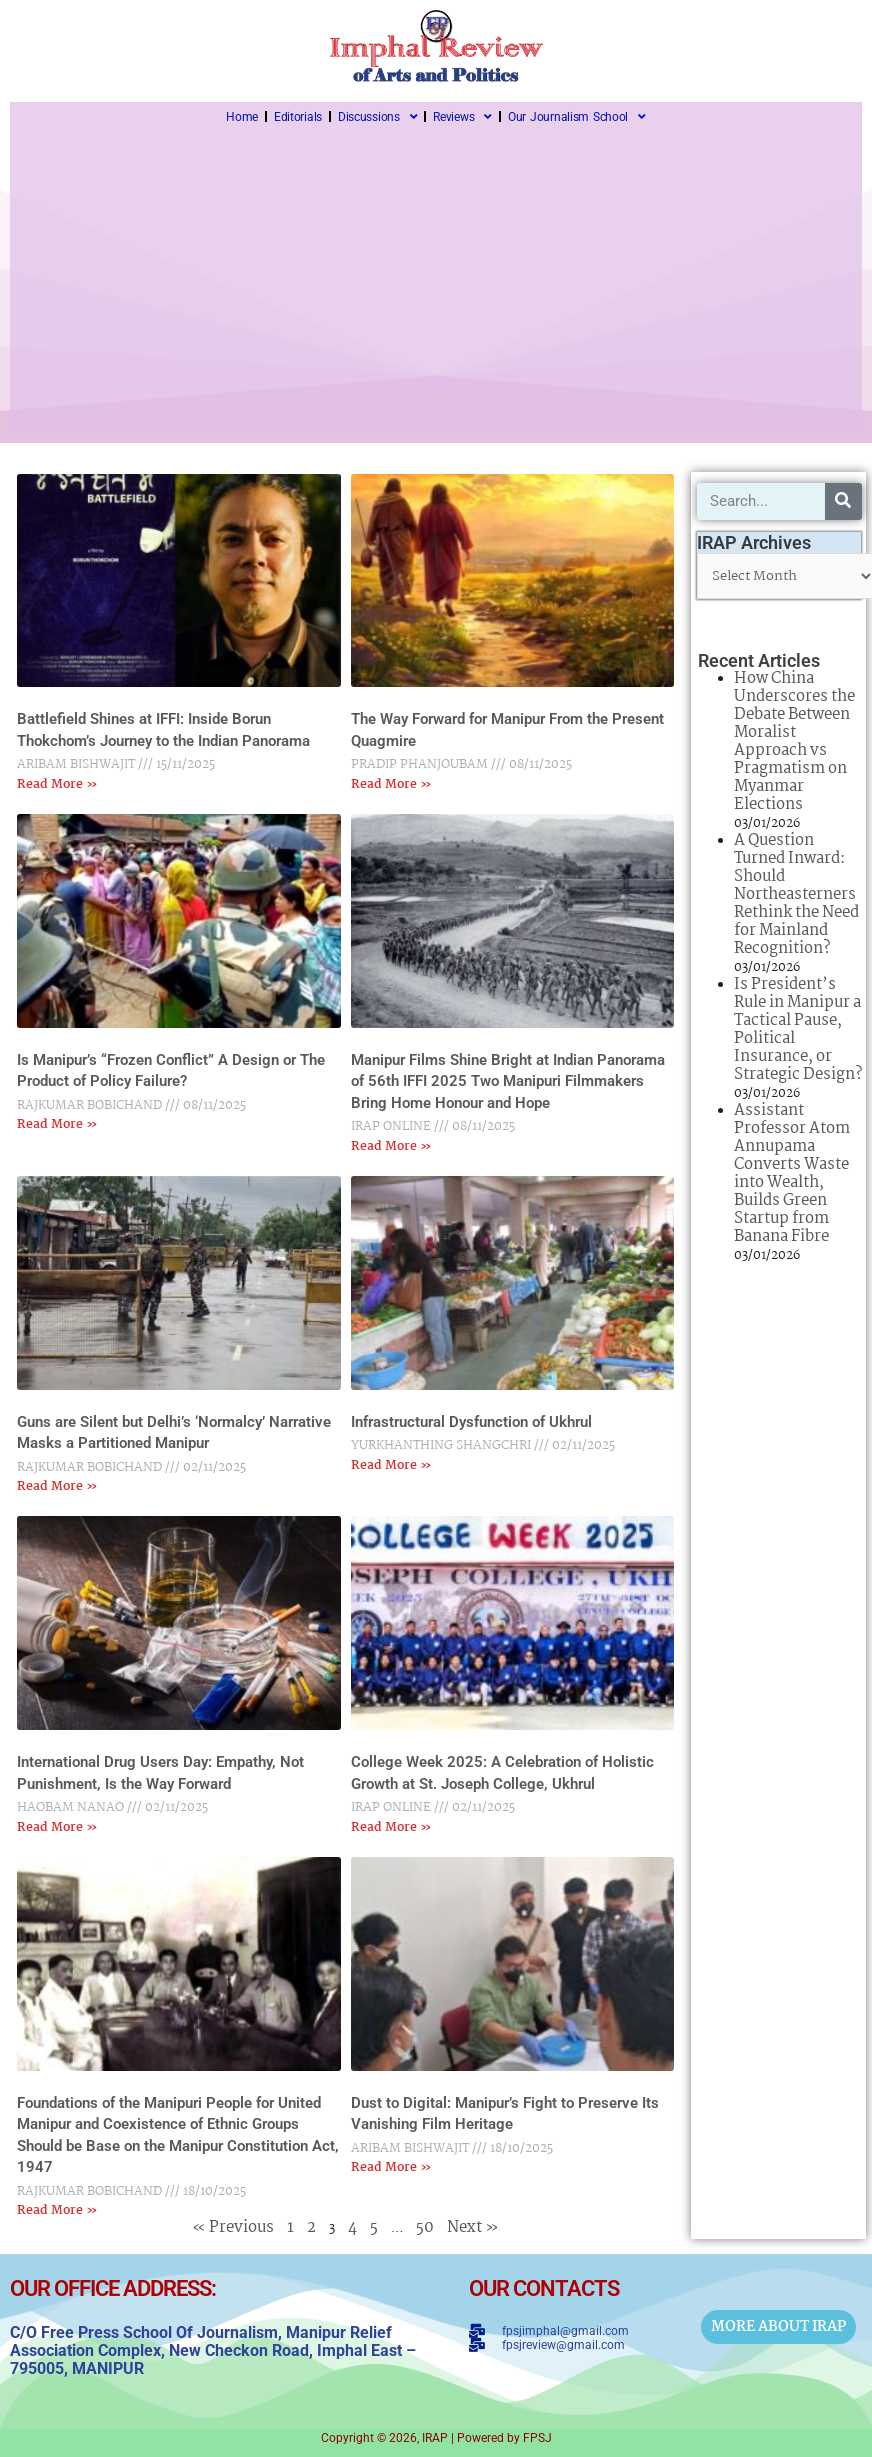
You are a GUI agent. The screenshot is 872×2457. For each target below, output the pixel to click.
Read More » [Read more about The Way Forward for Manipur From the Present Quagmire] (391, 784)
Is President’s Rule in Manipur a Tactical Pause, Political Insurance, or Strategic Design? (798, 1029)
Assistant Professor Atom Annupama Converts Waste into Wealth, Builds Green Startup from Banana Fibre (792, 1173)
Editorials (298, 117)
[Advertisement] (436, 282)
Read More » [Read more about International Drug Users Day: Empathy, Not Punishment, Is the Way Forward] (57, 1827)
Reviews (462, 117)
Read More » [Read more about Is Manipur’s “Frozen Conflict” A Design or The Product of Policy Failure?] (57, 1124)
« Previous (233, 2227)
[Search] (843, 501)
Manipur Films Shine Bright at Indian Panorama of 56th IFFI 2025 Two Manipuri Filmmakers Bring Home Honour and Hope (508, 1081)
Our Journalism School (577, 117)
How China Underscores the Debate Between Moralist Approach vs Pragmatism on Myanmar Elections (794, 741)
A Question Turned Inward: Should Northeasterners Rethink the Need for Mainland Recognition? (796, 894)
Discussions (377, 117)
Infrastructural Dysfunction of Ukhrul (471, 1422)
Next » (473, 2227)
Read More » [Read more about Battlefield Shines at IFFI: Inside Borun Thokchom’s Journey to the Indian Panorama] (57, 784)
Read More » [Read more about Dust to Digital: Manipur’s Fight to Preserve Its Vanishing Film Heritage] (391, 2167)
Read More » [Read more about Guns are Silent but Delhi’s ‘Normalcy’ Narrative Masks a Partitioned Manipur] (57, 1486)
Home (242, 117)
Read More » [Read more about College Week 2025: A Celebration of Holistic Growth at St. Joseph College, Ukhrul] (391, 1827)
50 (425, 2227)
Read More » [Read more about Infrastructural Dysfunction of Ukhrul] (391, 1465)
